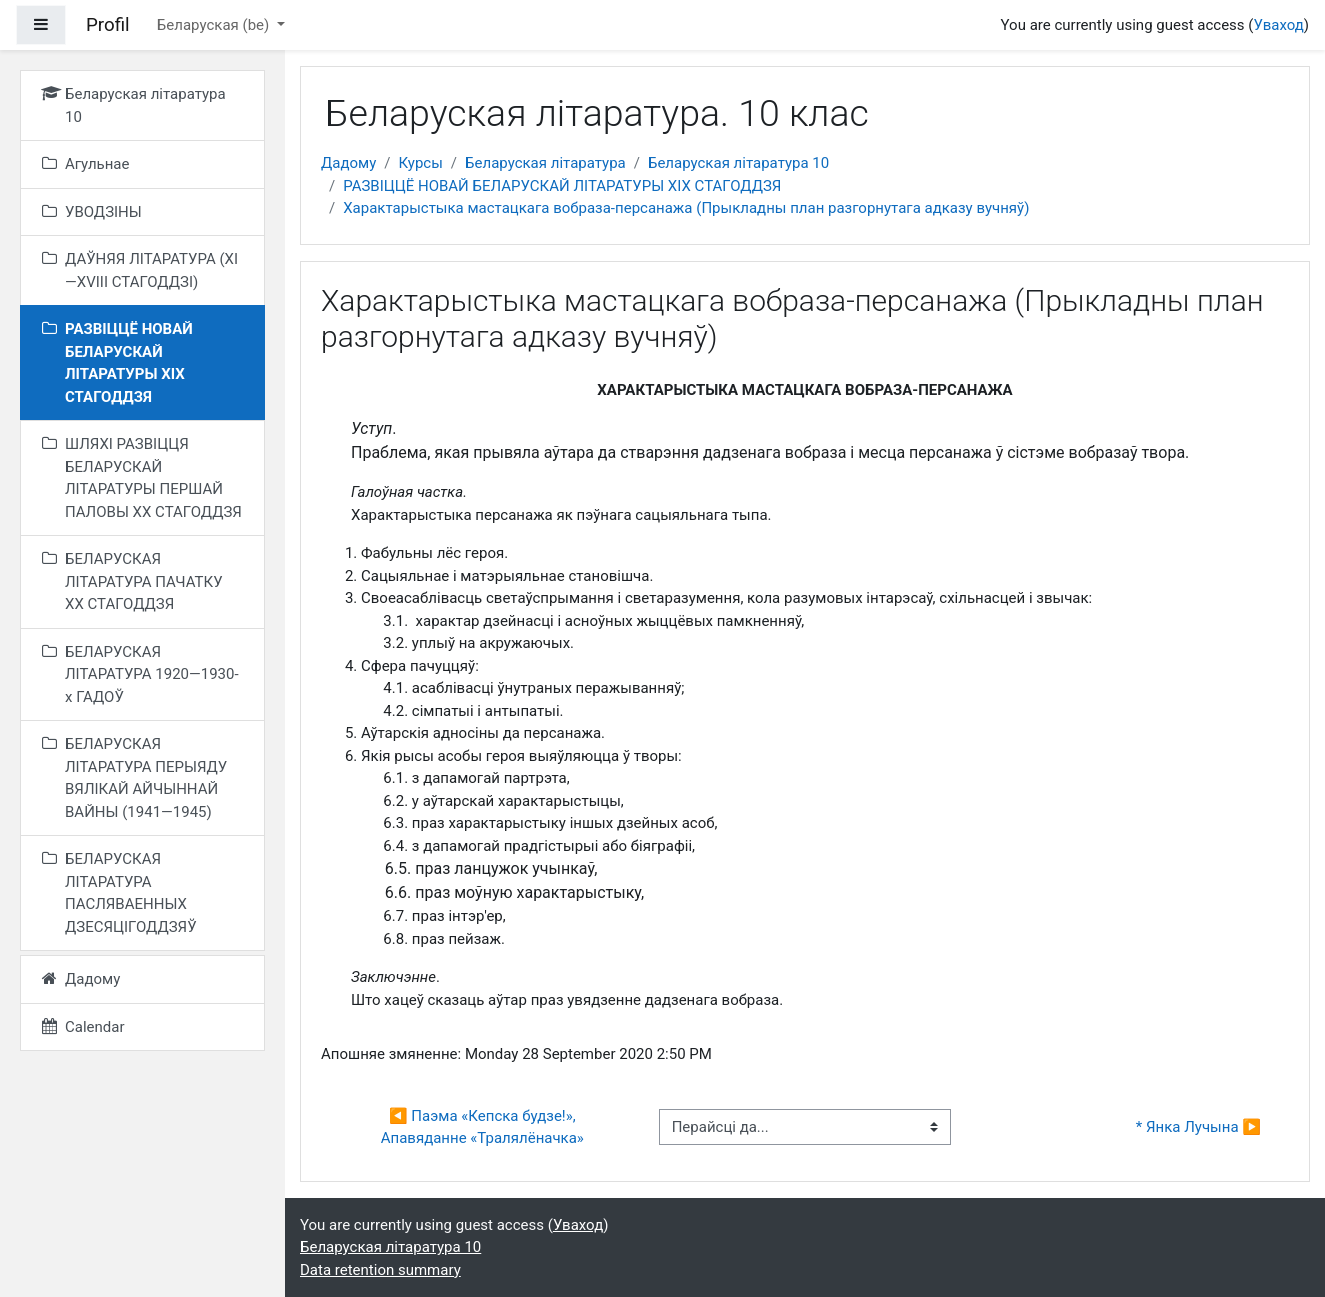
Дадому (348, 163)
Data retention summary (380, 1270)
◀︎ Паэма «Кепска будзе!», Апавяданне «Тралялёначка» (482, 1127)
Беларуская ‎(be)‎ (215, 25)
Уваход (1278, 25)
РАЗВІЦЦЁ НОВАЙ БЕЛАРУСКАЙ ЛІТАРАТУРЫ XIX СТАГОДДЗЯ (562, 186)
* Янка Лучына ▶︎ (1198, 1127)
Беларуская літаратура (545, 163)
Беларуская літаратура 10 (738, 163)
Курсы (420, 163)
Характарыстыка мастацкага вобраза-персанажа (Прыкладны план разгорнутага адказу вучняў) (686, 208)
